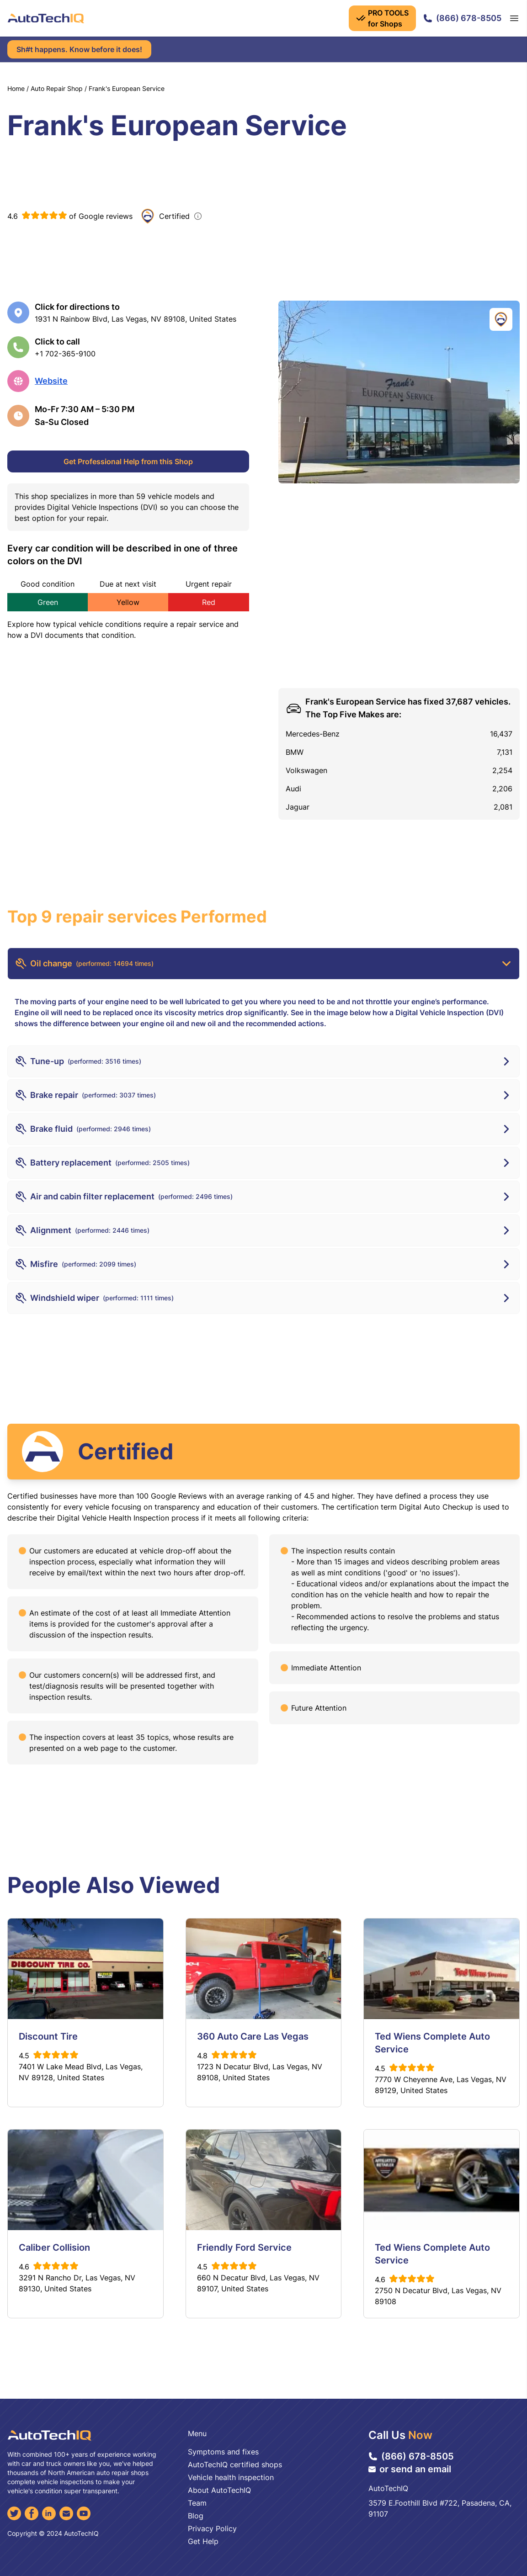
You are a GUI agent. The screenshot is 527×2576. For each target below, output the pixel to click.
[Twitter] (14, 2513)
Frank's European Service (127, 88)
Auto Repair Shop (57, 88)
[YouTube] (83, 2513)
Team (197, 2502)
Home (16, 88)
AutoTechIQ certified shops (235, 2464)
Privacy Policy (212, 2528)
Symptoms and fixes (223, 2451)
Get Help (203, 2541)
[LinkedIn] (49, 2513)
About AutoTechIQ (219, 2490)
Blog (195, 2515)
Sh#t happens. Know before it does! (79, 49)
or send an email (409, 2469)
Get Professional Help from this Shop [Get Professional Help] (128, 461)
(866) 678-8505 (462, 18)
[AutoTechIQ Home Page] (45, 18)
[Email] (66, 2513)
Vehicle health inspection (231, 2477)
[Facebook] (31, 2513)
